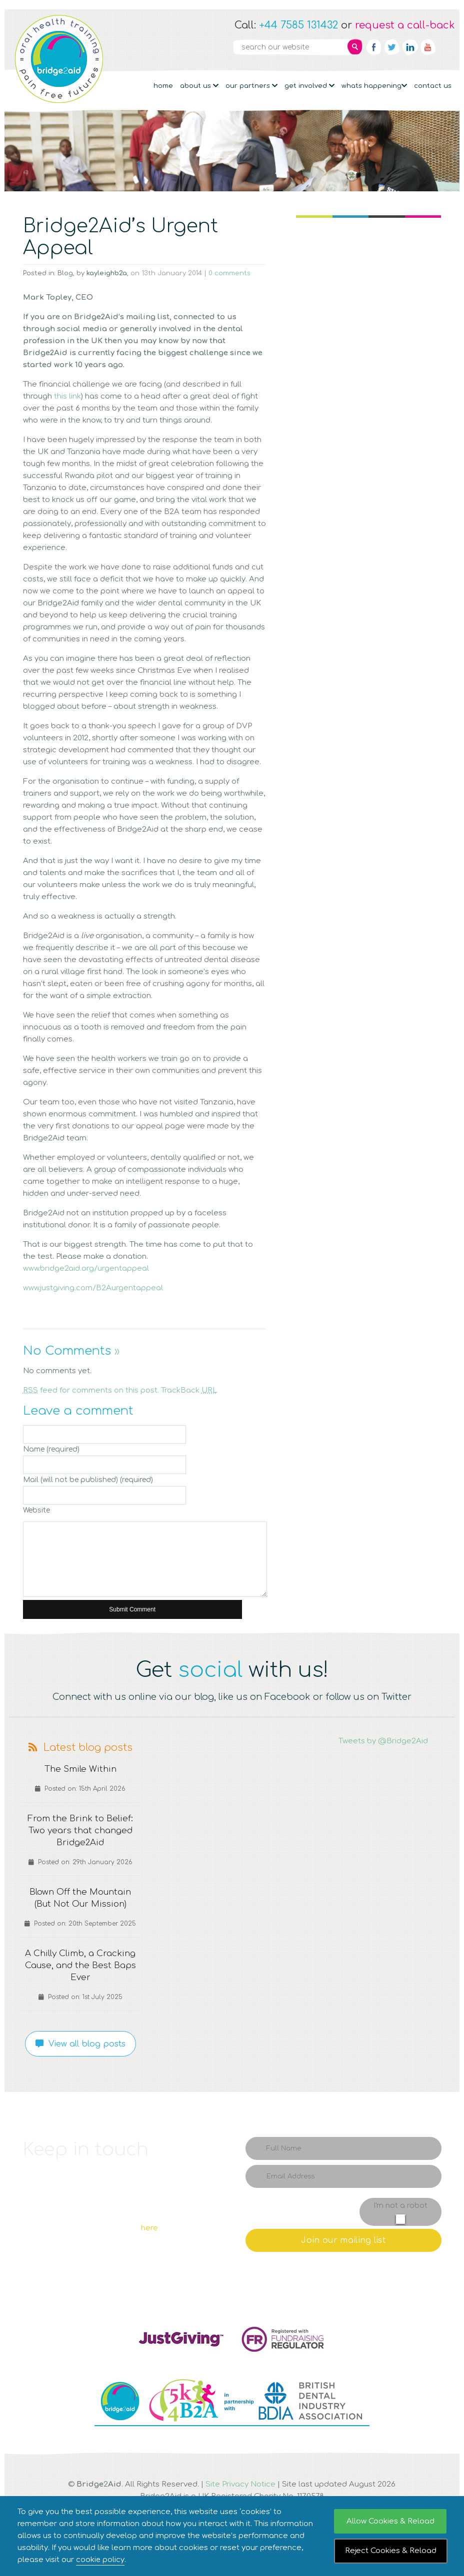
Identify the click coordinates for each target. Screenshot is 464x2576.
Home (163, 85)
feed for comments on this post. (91, 1390)
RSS (446, 47)
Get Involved (309, 85)
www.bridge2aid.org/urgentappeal (86, 1268)
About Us (199, 85)
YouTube (428, 47)
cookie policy (100, 2560)
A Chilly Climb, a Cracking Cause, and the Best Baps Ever (80, 1966)
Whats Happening (374, 85)
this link (67, 396)
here (149, 2228)
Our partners (252, 85)
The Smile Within (80, 1769)
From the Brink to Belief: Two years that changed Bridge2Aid (81, 1831)
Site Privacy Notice (241, 2484)
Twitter (392, 47)
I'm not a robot (401, 2205)
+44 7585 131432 (298, 25)
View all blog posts (81, 2044)
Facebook (374, 47)
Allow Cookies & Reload (390, 2521)
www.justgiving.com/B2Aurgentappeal (93, 1288)
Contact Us (433, 85)
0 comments (229, 273)
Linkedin (410, 47)
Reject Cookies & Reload (390, 2551)
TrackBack (189, 1390)
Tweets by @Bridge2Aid (383, 1741)
